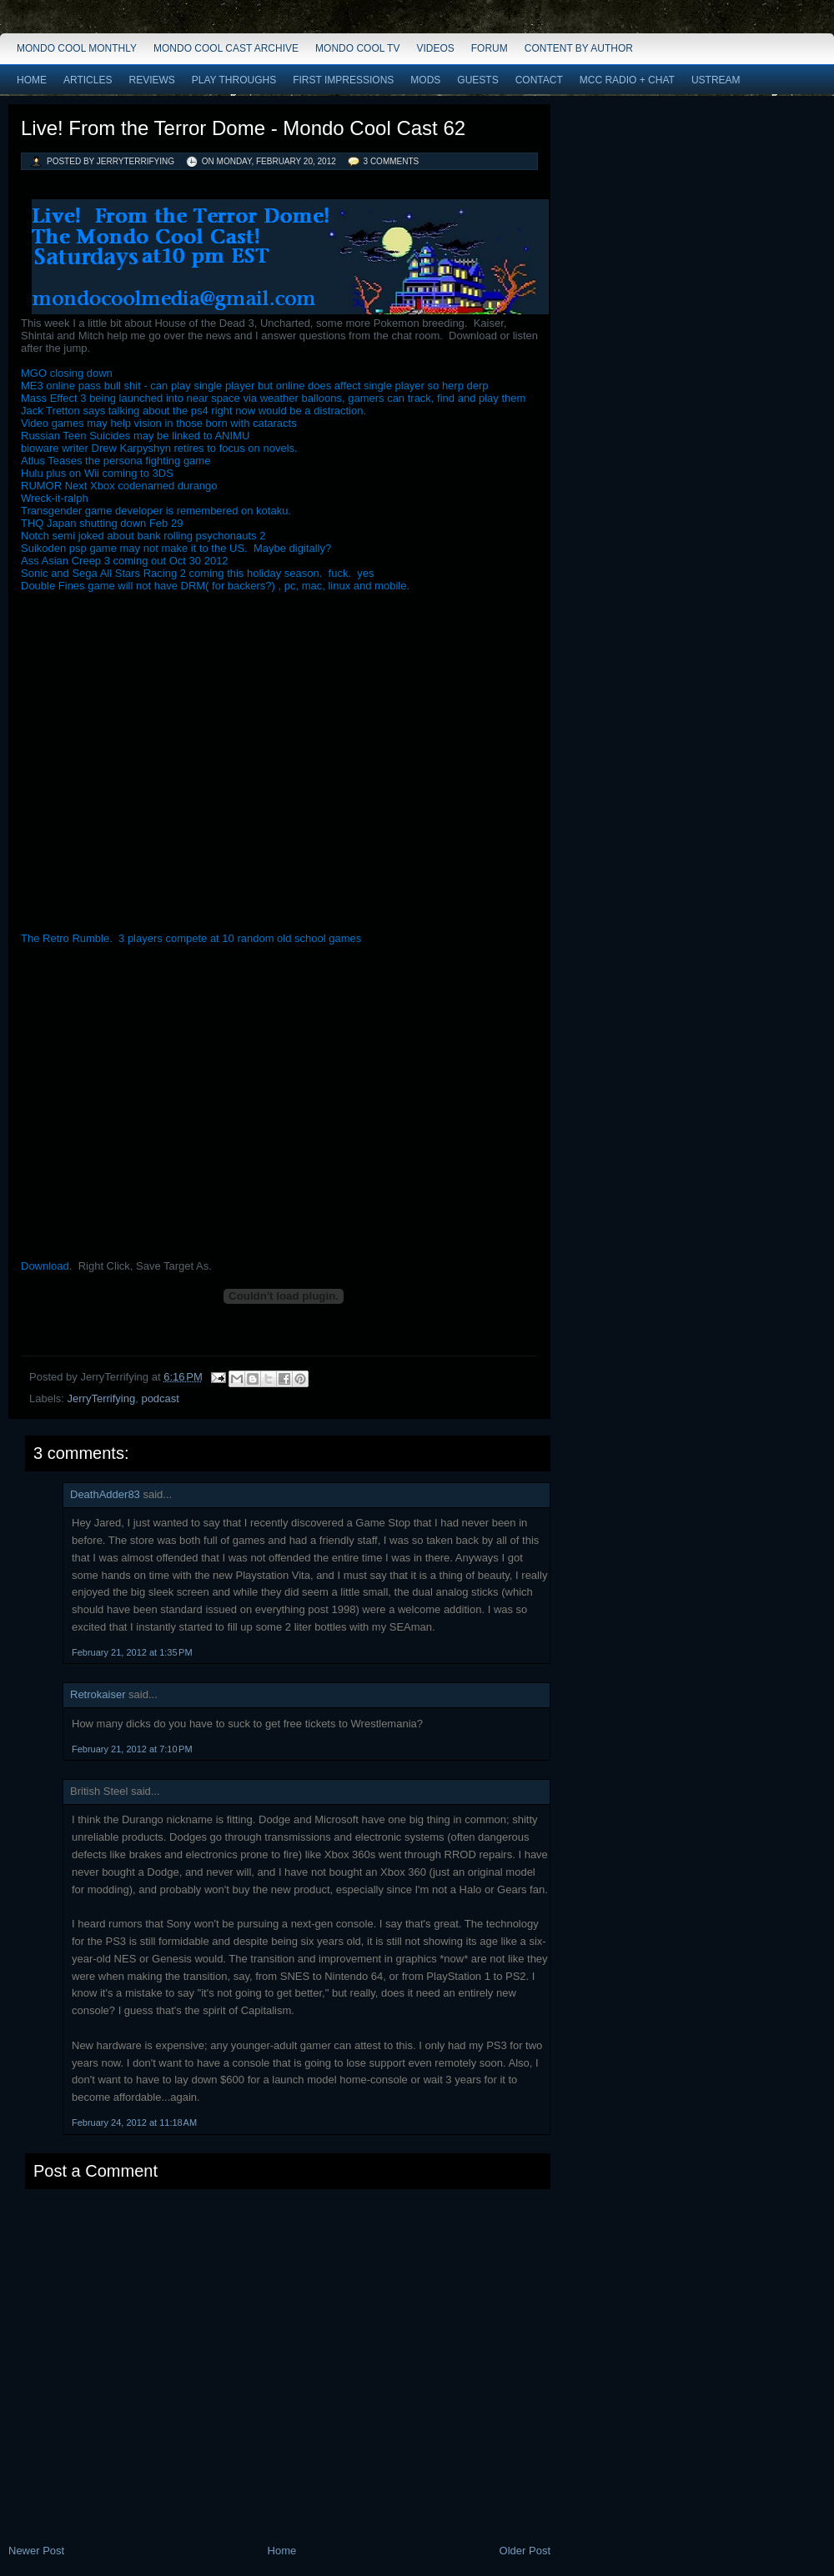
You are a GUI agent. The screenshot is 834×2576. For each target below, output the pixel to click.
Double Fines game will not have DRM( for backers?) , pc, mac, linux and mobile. (217, 585)
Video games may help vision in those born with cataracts (159, 423)
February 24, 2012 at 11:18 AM (134, 2122)
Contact (539, 80)
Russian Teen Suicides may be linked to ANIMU (135, 435)
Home (32, 80)
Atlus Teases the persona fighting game (115, 460)
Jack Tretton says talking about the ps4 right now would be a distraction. (193, 410)
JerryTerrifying (102, 1398)
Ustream (716, 80)
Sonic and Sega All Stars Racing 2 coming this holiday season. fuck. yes (197, 573)
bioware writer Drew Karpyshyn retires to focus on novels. (162, 448)
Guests (477, 80)
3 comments (392, 161)
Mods (425, 80)
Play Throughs (234, 80)
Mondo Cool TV (357, 48)
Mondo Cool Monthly (77, 48)
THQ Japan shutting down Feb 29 (102, 523)
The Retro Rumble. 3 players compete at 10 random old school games (191, 938)
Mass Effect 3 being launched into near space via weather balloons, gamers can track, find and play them (273, 398)
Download (45, 1266)
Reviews (151, 80)
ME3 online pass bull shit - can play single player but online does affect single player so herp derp (255, 385)
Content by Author (579, 48)
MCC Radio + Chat (627, 80)
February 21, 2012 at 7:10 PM (132, 1749)
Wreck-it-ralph (54, 498)
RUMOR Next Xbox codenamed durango (119, 485)
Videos (435, 48)
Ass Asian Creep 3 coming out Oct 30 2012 (125, 560)
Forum (489, 48)
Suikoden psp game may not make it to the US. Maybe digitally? (179, 548)
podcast (160, 1398)
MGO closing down (67, 373)
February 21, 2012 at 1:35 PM (132, 1652)
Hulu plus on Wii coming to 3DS (97, 473)
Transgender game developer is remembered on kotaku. (156, 510)
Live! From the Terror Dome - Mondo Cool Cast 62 (243, 128)
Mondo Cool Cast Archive (226, 48)
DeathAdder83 (105, 1494)
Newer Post (36, 2550)
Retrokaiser (97, 1694)
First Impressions (343, 80)
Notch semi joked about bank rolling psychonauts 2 (143, 535)
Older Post (525, 2550)
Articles (87, 80)
